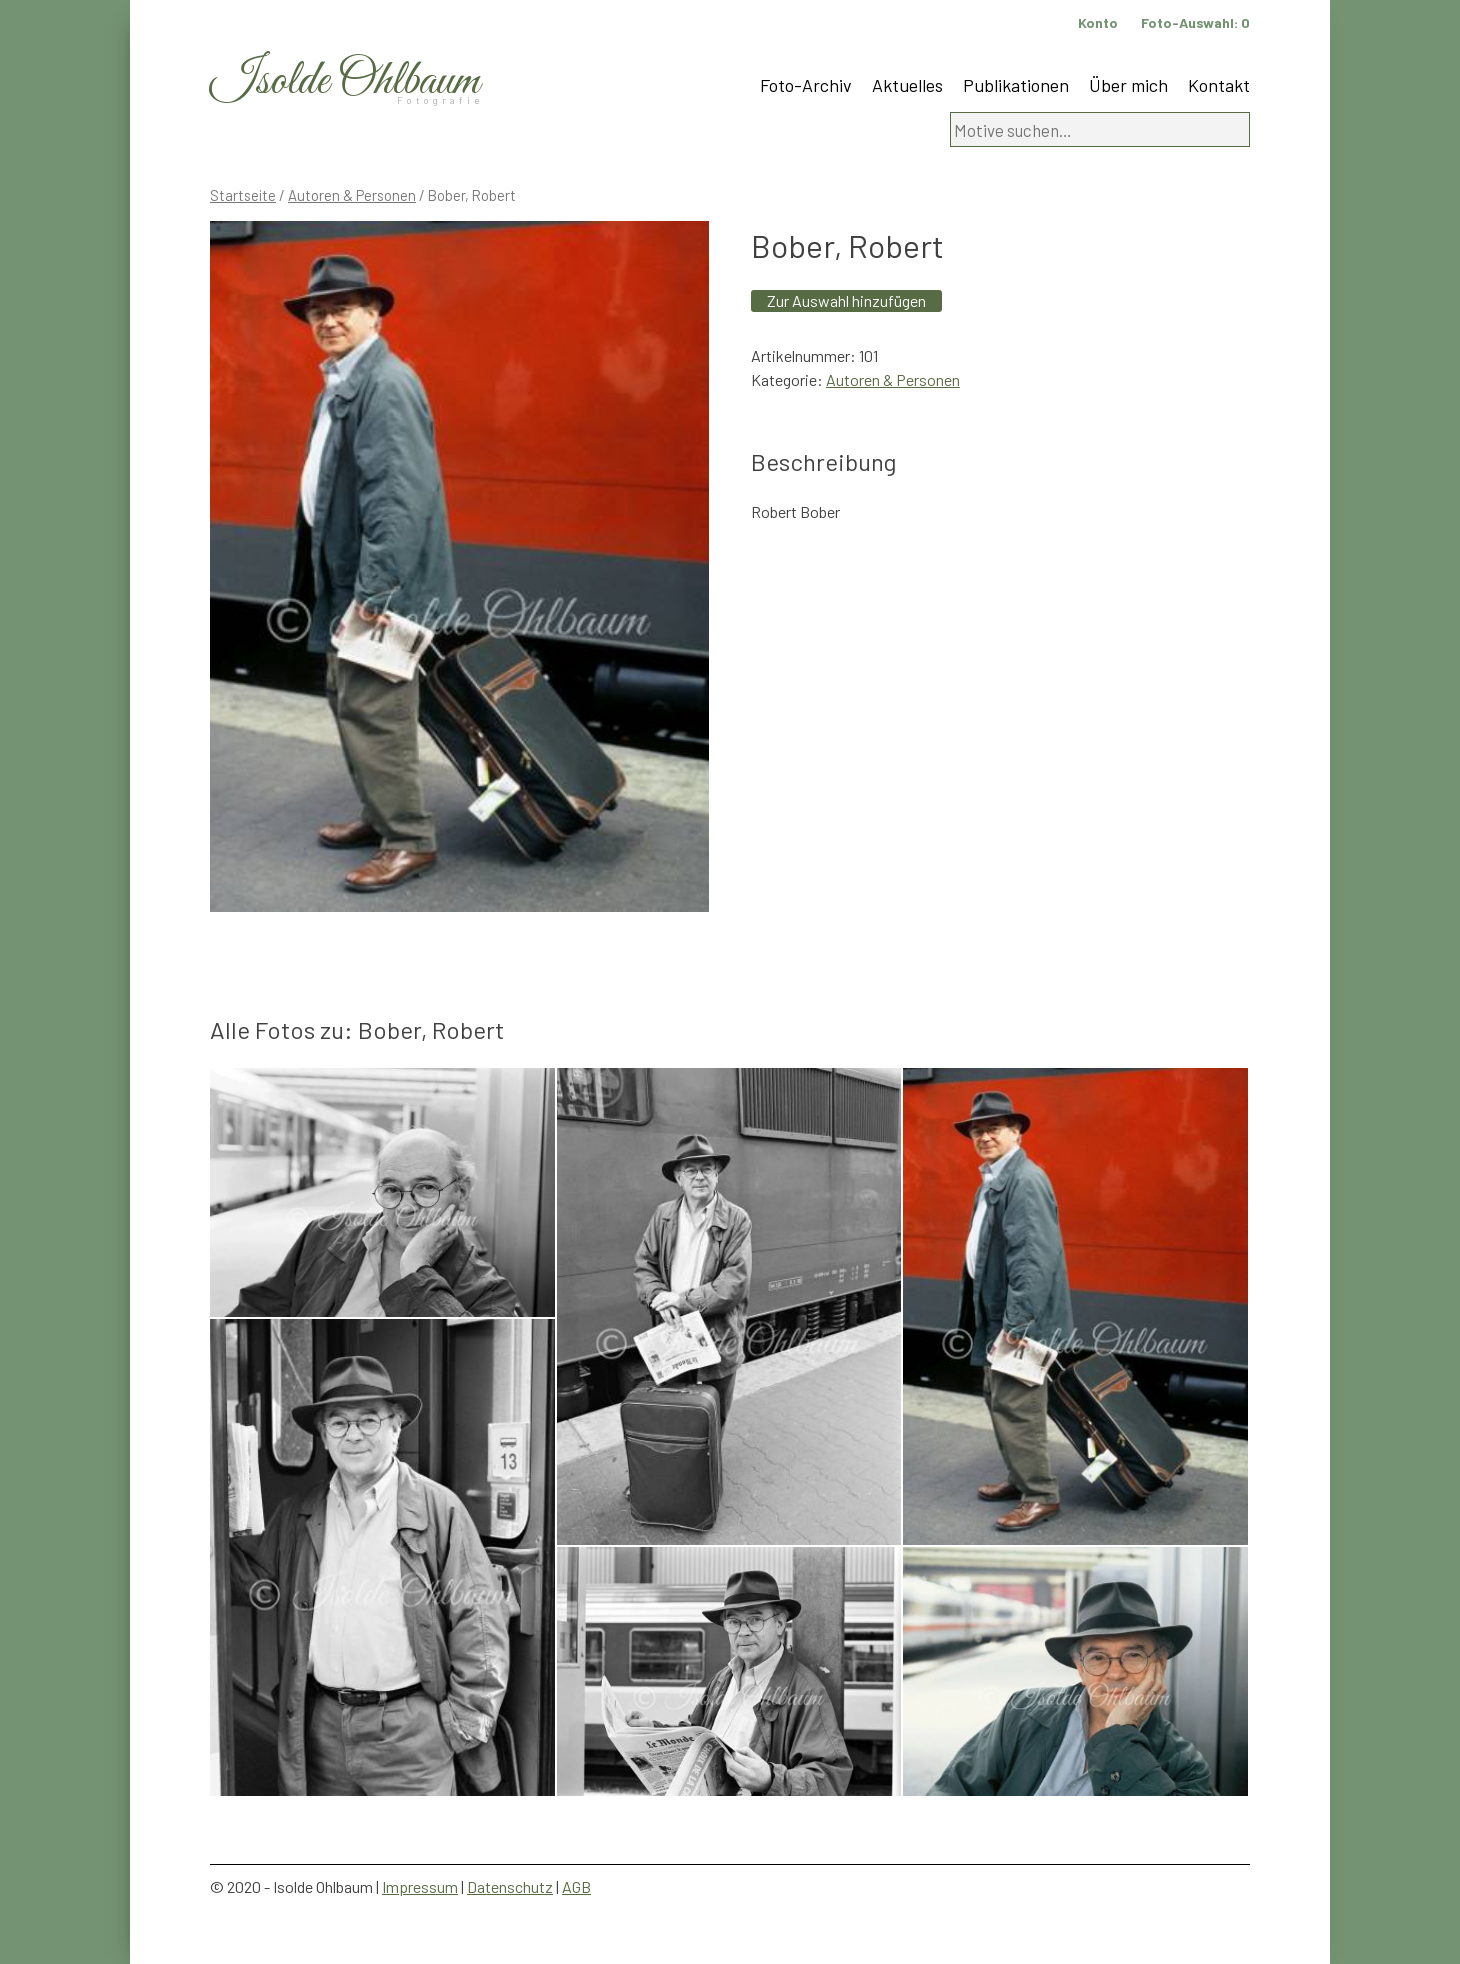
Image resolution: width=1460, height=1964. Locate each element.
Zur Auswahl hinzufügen (846, 300)
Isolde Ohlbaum (345, 81)
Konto (1098, 22)
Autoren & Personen (352, 195)
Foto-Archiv (806, 85)
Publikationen (1016, 85)
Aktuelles (907, 85)
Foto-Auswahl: (1195, 22)
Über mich (1128, 85)
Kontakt (1219, 85)
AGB (576, 1886)
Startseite (243, 195)
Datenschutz (510, 1886)
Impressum (420, 1886)
